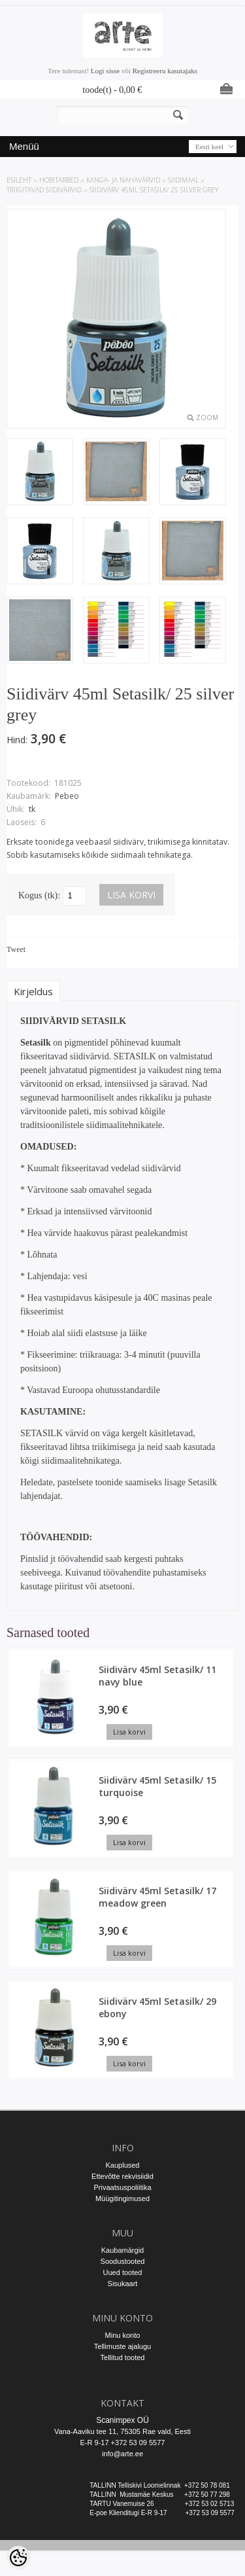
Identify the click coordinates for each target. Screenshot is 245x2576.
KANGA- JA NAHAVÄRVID (123, 180)
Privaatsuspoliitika (122, 2187)
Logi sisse (105, 71)
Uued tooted (122, 2272)
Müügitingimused (122, 2198)
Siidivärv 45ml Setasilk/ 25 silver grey (154, 189)
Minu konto (122, 2335)
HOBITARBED (58, 180)
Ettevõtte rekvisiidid (122, 2176)
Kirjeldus (33, 991)
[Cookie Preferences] (18, 2557)
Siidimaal (183, 180)
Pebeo (67, 796)
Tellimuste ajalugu (122, 2346)
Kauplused (123, 2165)
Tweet (16, 949)
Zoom (207, 417)
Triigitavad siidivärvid (44, 189)
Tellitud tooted (123, 2357)
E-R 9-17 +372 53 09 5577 (122, 2442)
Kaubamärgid (122, 2250)
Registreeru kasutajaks (165, 71)
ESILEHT (19, 180)
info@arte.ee (122, 2454)
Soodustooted (123, 2261)
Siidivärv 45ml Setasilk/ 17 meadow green (157, 1896)
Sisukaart (123, 2283)
